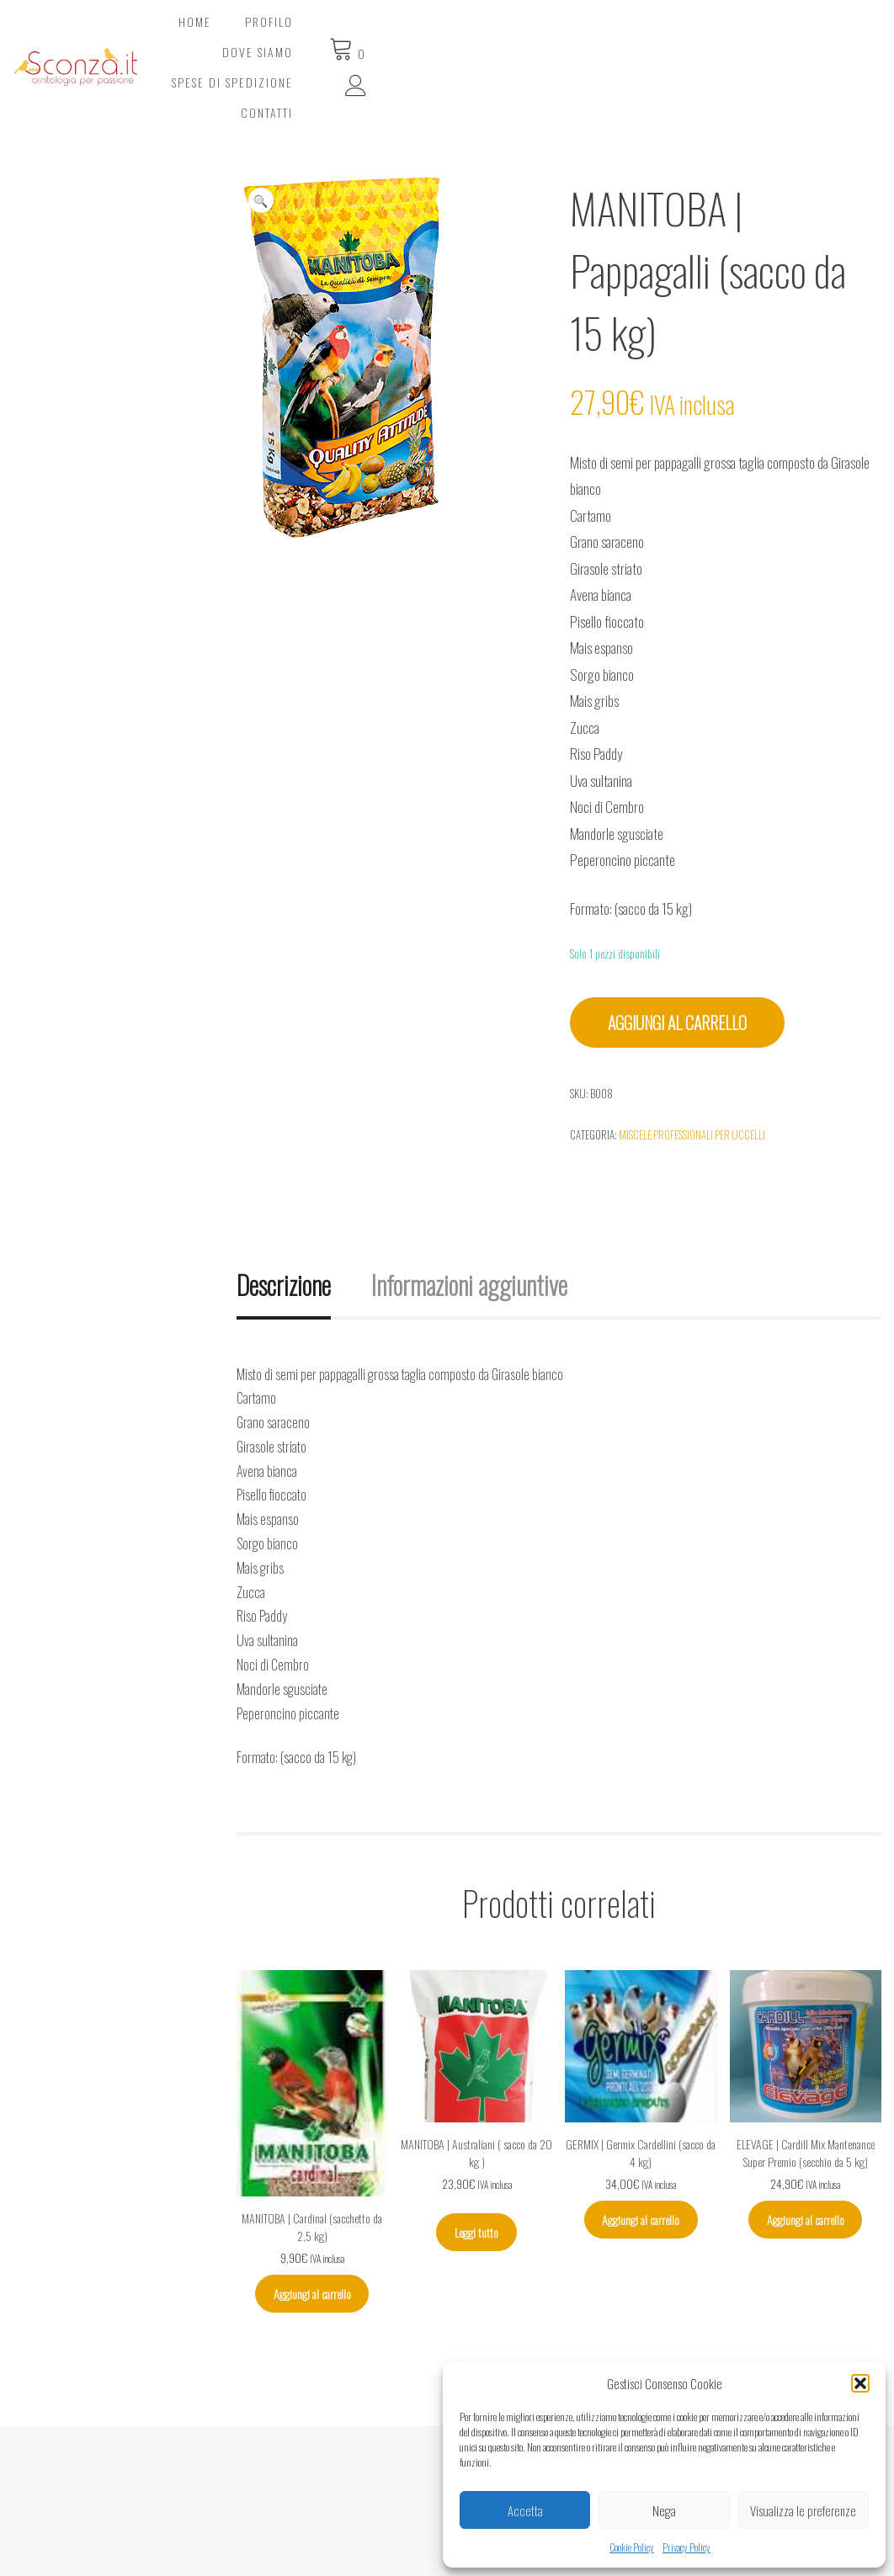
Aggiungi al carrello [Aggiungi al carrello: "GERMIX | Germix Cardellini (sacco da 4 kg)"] (640, 2151)
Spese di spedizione (611, 33)
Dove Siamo (481, 33)
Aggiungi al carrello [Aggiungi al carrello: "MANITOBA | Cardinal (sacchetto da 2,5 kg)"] (312, 2225)
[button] (860, 2383)
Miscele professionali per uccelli (692, 1066)
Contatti (731, 33)
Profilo (388, 33)
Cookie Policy (631, 2547)
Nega (664, 2510)
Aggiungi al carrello (677, 954)
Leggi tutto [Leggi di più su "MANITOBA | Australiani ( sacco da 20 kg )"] (476, 2164)
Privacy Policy (686, 2547)
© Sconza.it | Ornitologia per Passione (141, 2553)
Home (314, 33)
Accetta (525, 2510)
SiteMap (343, 2533)
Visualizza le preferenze (803, 2510)
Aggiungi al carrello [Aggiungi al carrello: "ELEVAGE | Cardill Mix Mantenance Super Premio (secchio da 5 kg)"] (805, 2151)
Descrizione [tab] (284, 1216)
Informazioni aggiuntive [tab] (469, 1216)
